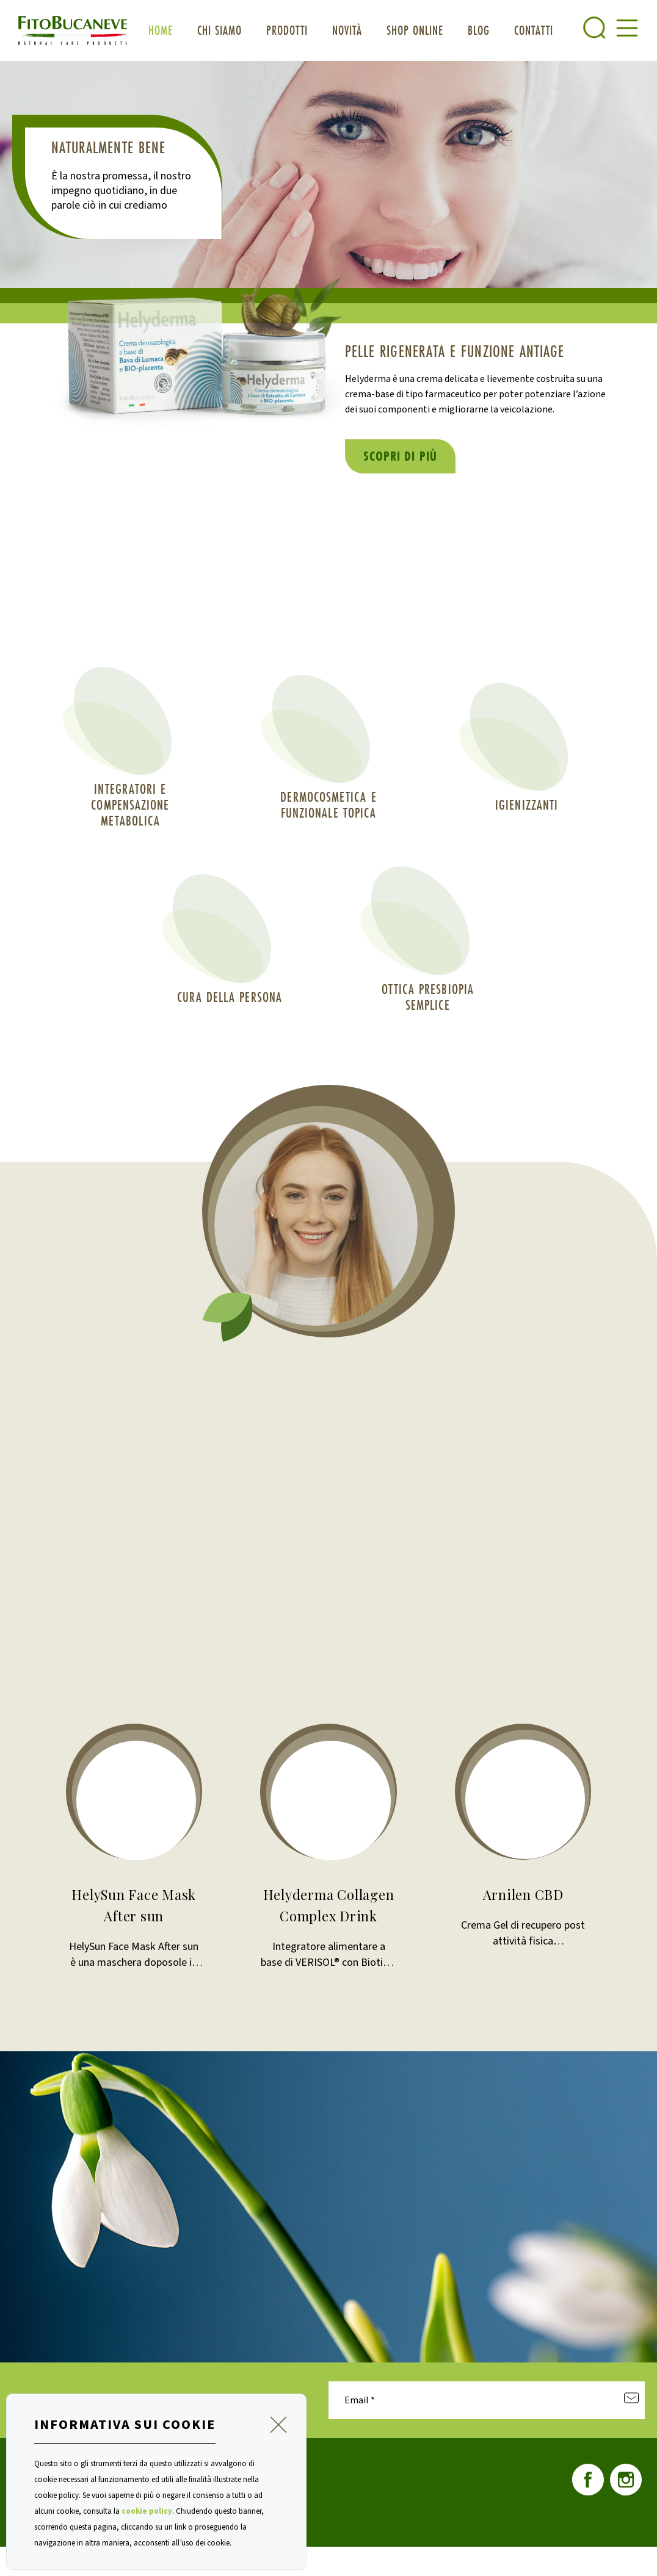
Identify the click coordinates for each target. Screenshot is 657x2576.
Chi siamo (219, 30)
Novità (347, 30)
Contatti (533, 30)
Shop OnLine (415, 30)
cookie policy (147, 2511)
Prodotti (287, 30)
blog (479, 30)
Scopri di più (400, 456)
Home (160, 30)
